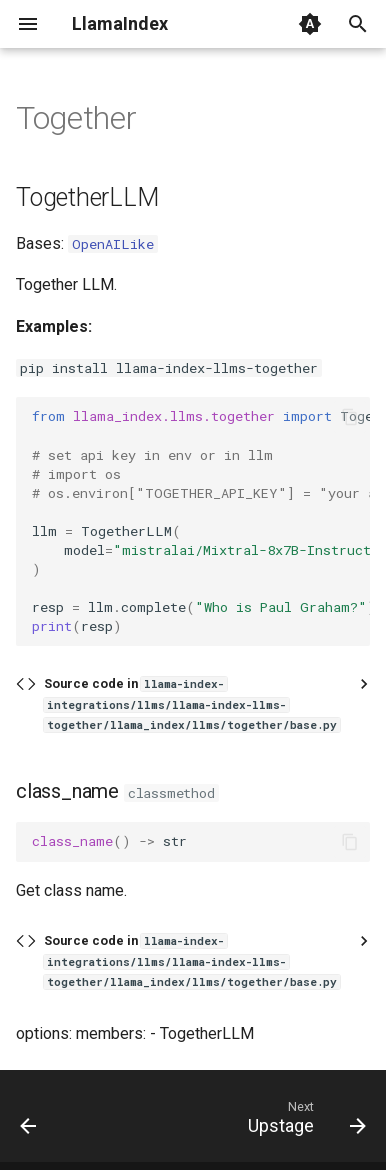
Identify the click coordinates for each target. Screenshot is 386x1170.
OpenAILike (113, 244)
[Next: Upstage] (304, 1122)
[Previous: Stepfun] (29, 1122)
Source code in (192, 704)
